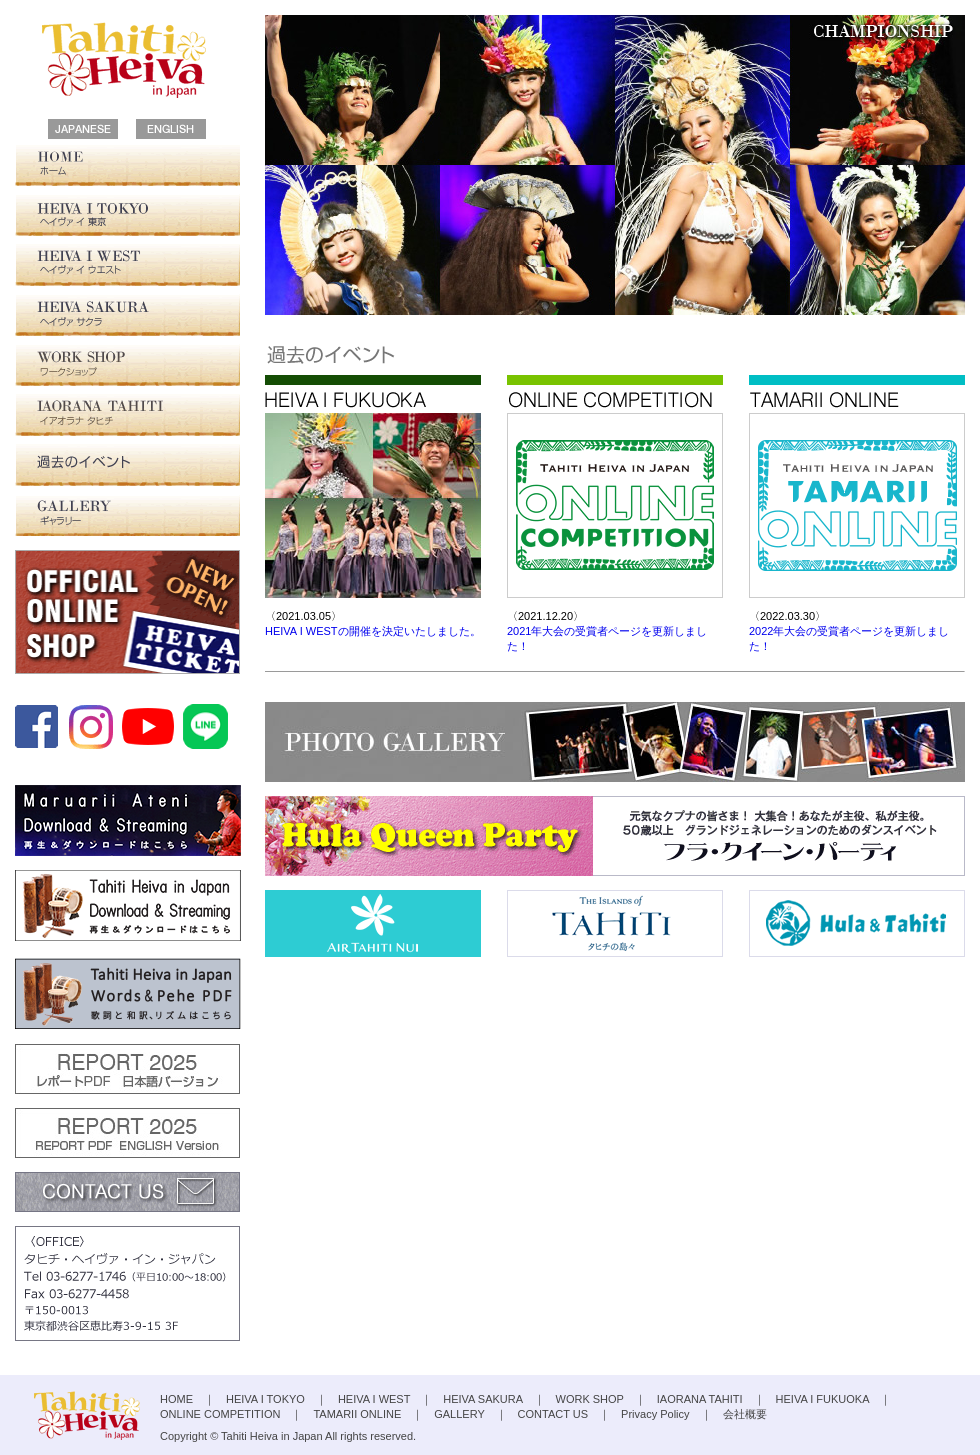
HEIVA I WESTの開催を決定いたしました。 (373, 631)
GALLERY (127, 515)
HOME (127, 165)
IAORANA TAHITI (127, 415)
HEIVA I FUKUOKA (822, 1399)
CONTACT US (553, 1414)
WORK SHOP (127, 365)
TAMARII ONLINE (357, 1414)
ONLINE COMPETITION (220, 1414)
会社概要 (745, 1414)
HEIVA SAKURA (127, 315)
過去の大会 (127, 465)
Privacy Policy (655, 1414)
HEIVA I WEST (127, 265)
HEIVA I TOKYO (127, 215)
